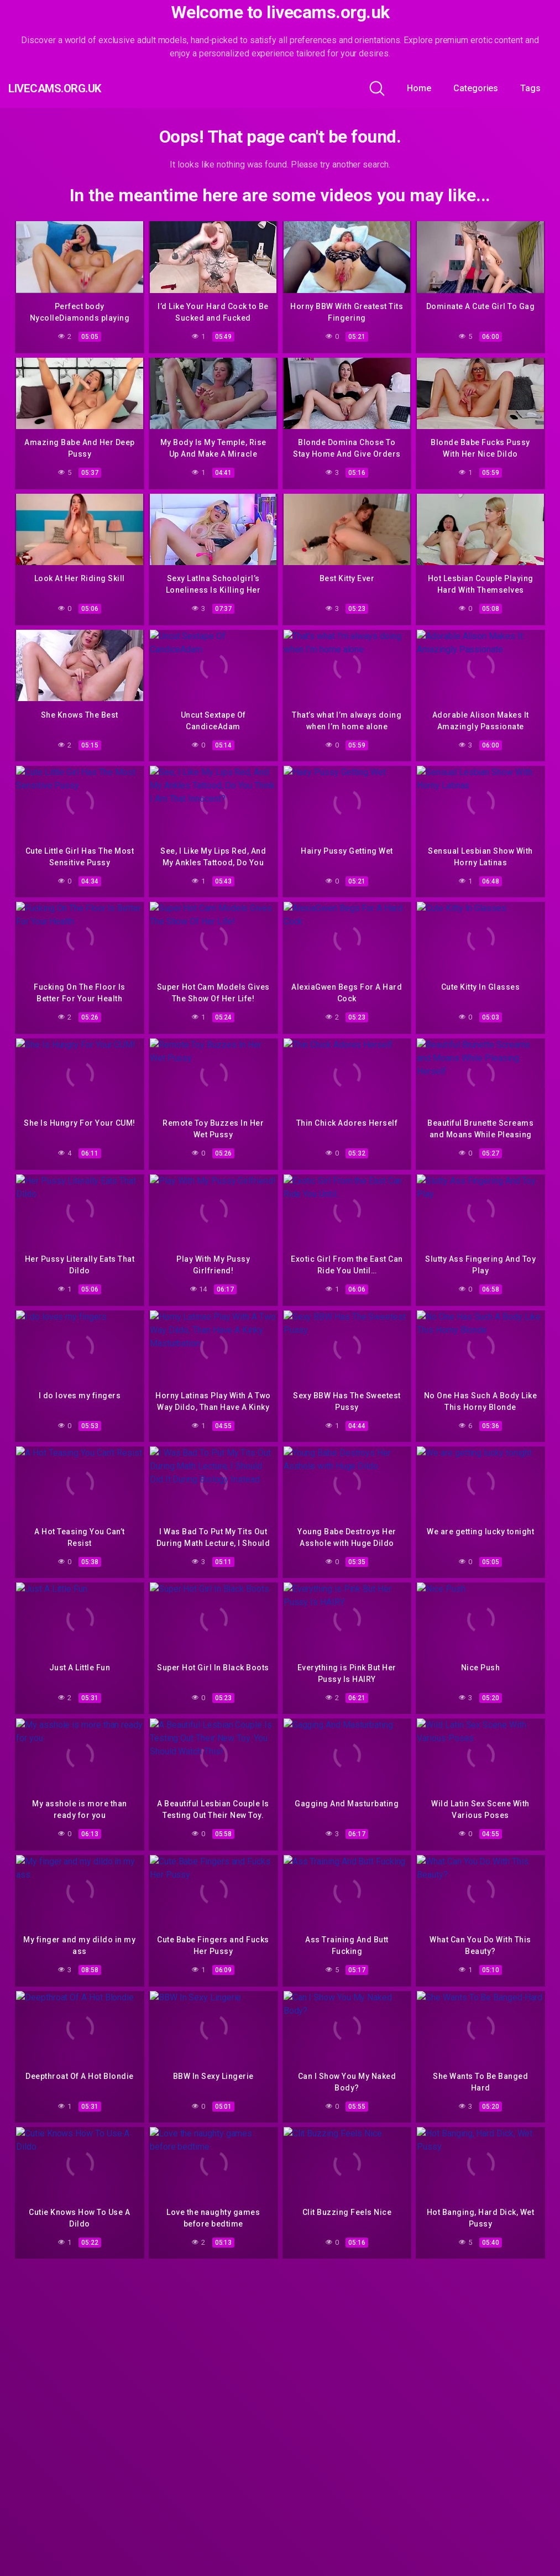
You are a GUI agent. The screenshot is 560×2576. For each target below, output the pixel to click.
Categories (475, 88)
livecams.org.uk (74, 88)
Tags (530, 88)
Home (419, 88)
